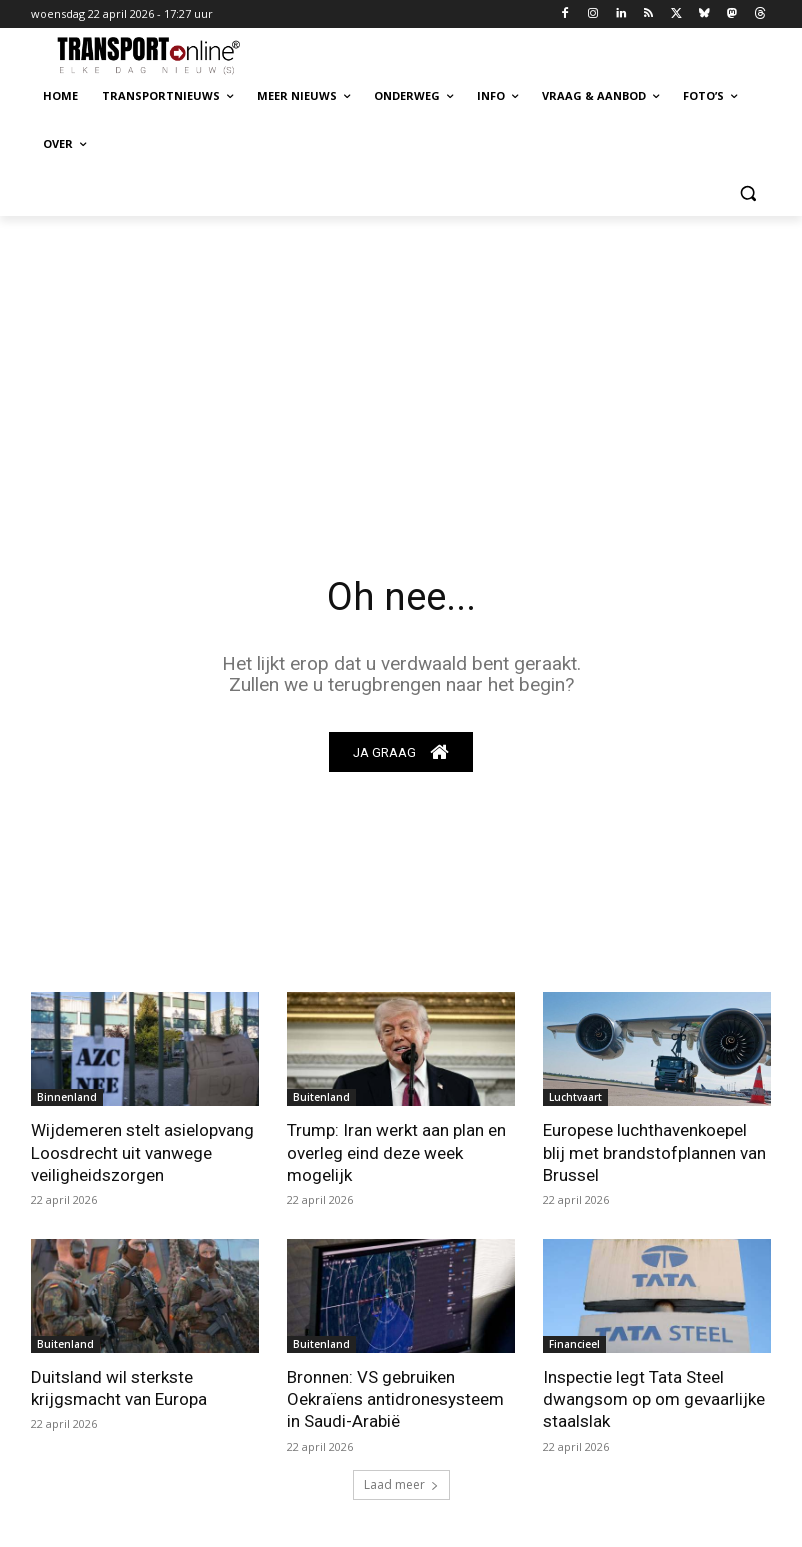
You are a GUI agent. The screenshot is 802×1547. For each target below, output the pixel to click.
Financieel (574, 1344)
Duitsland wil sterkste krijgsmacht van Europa (119, 1388)
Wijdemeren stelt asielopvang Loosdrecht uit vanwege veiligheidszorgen (142, 1153)
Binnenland (67, 1098)
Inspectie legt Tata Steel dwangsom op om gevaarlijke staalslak (654, 1399)
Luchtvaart (575, 1098)
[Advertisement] (401, 366)
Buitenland (321, 1098)
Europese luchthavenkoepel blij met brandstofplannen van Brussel (654, 1153)
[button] (747, 192)
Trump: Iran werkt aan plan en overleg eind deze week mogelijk (396, 1153)
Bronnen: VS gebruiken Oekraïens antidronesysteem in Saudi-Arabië (395, 1399)
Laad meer (401, 1483)
